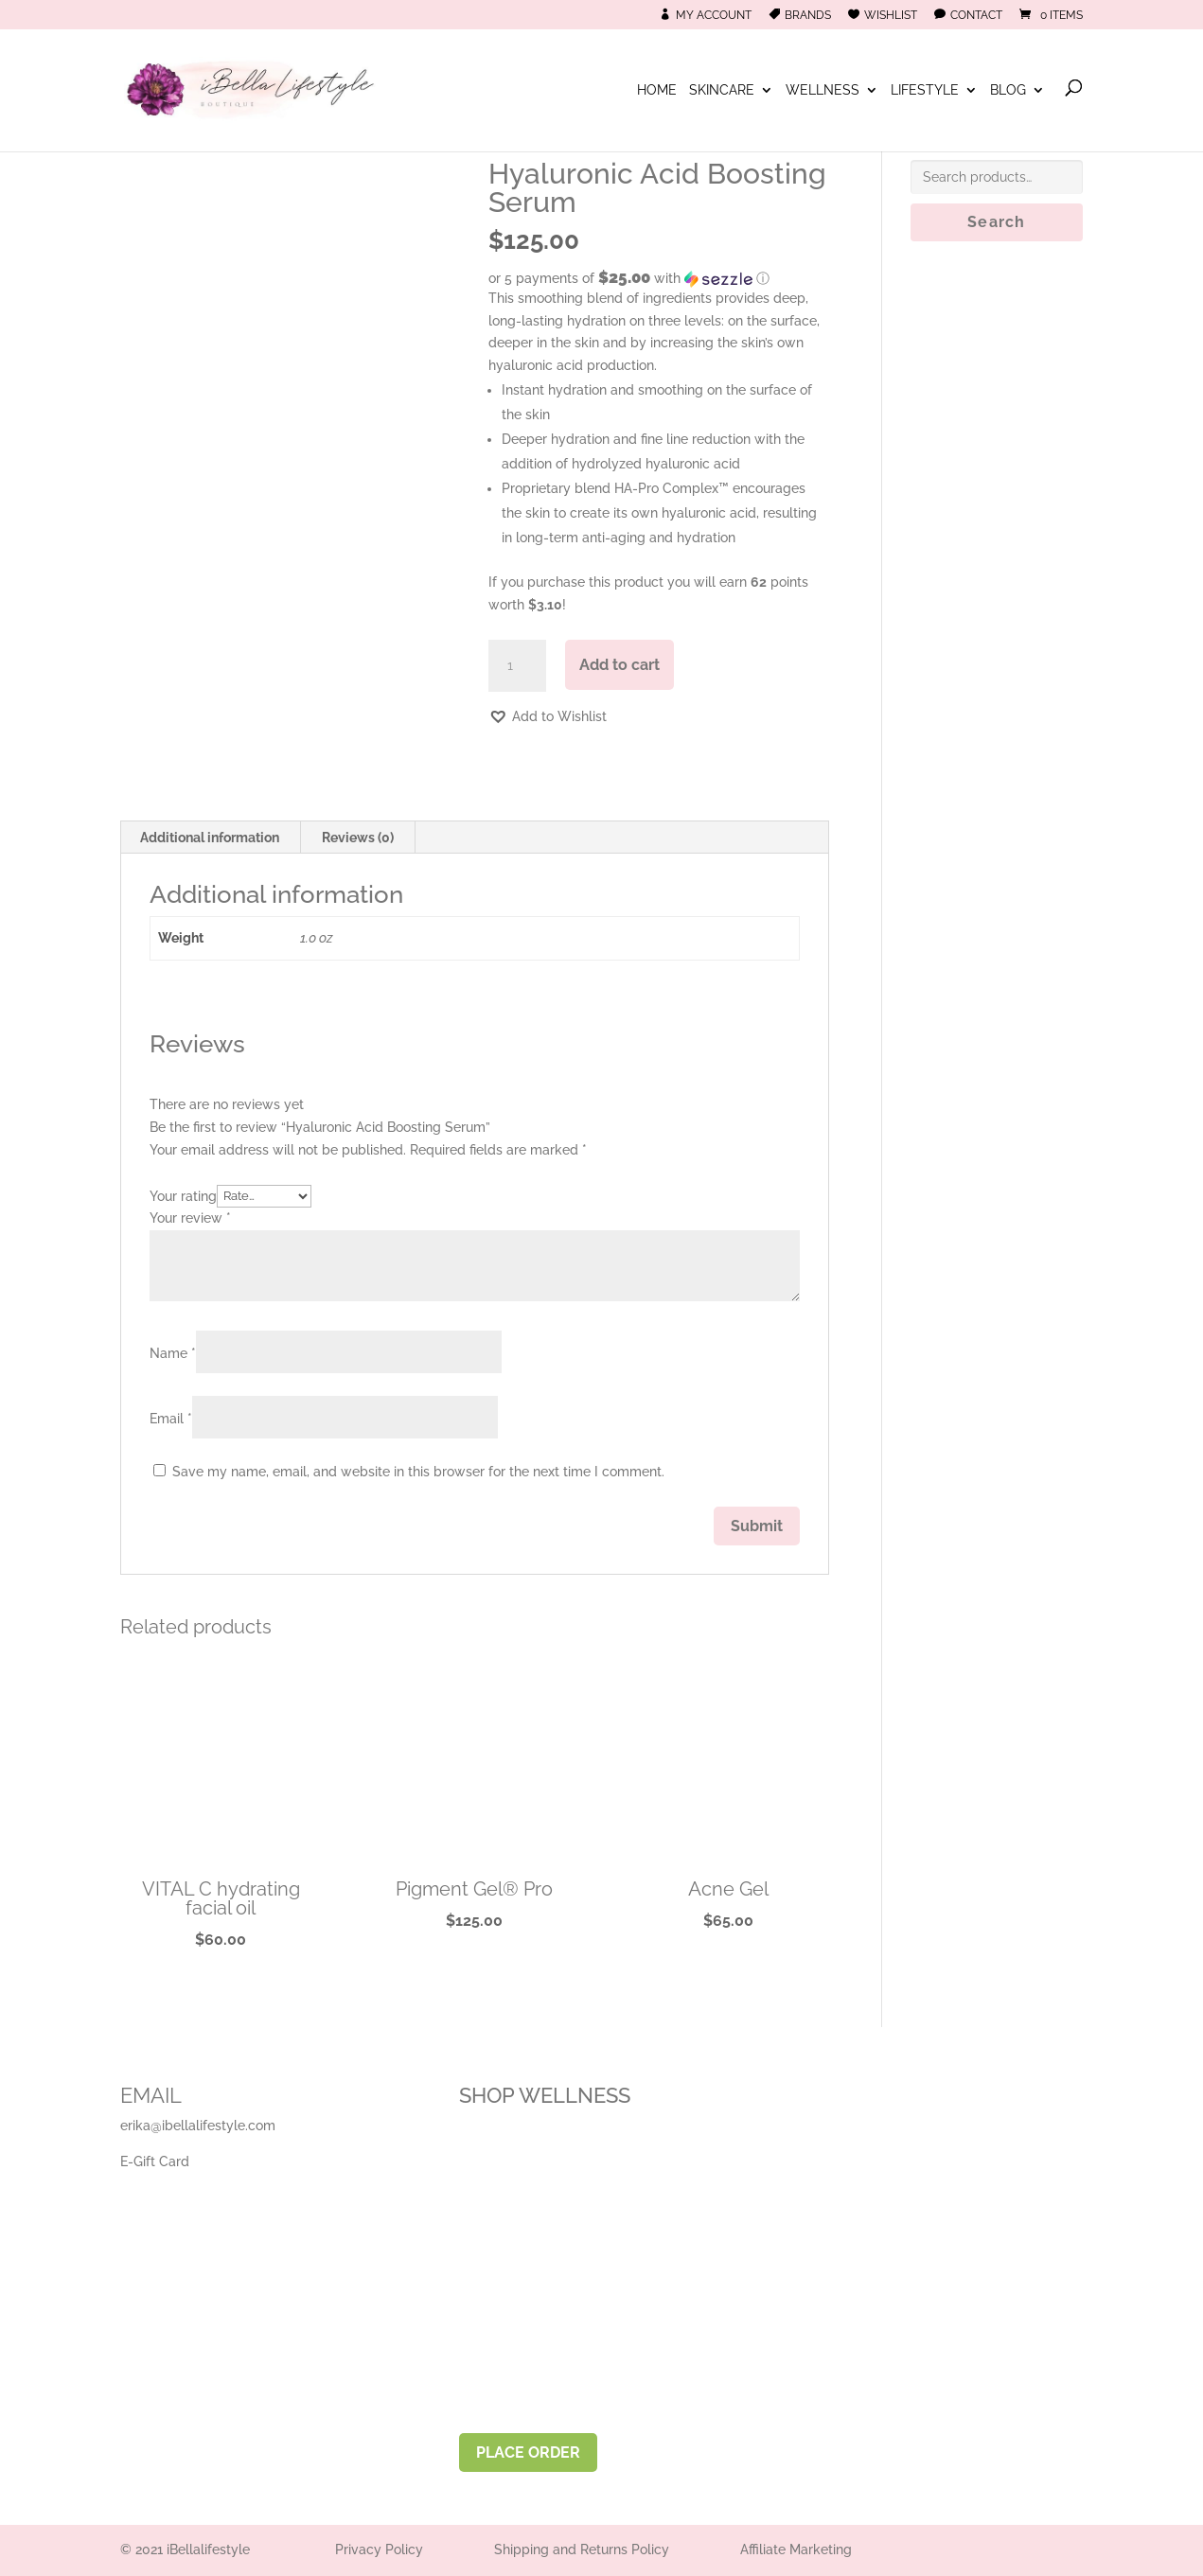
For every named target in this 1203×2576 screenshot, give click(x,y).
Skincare (721, 90)
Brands (808, 15)
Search (996, 222)
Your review (190, 1218)
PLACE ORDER (528, 2452)
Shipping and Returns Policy (581, 2549)
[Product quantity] (516, 666)
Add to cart (619, 665)
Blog (1008, 90)
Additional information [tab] (209, 837)
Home (657, 90)
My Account (714, 15)
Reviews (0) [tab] (358, 837)
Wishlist (890, 15)
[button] (658, 278)
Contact (976, 15)
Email (171, 1418)
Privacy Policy (379, 2549)
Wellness (822, 90)
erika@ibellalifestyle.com (197, 2125)
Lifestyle (925, 90)
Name (173, 1353)
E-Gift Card (154, 2161)
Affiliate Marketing (796, 2549)
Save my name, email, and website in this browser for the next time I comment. (418, 1471)
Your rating (183, 1195)
